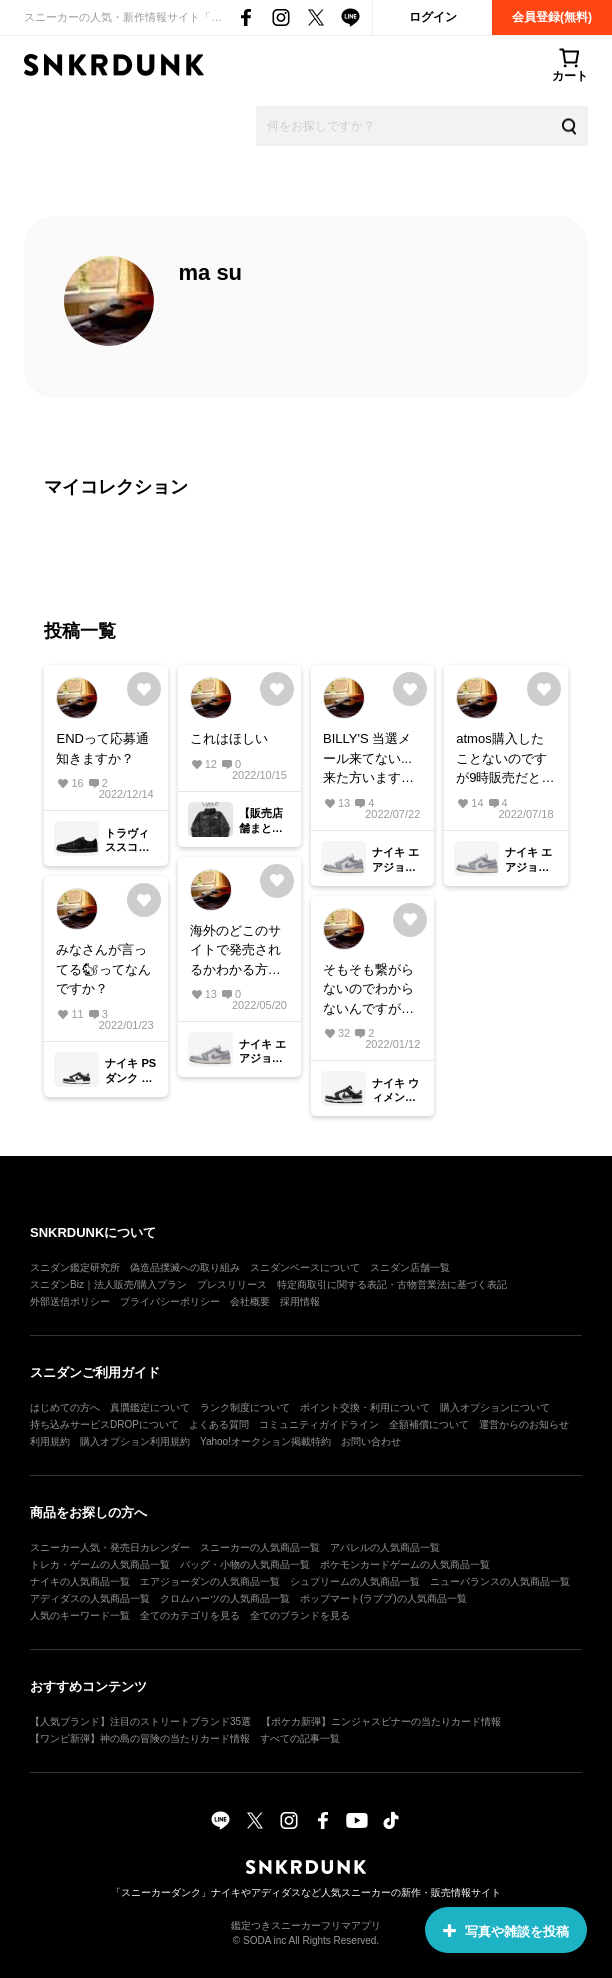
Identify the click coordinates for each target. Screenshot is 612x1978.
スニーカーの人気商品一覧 (260, 1547)
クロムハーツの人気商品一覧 (225, 1598)
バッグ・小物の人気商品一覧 (245, 1564)
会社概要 (250, 1301)
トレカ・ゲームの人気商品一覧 (100, 1564)
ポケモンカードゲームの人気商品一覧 (405, 1564)
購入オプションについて (495, 1407)
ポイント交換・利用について (365, 1407)
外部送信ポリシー (70, 1301)
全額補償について (429, 1424)
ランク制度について (245, 1407)
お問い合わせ (371, 1441)
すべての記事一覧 (300, 1738)
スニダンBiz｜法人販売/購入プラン (108, 1284)
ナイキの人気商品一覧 (80, 1581)
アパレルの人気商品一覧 (385, 1547)
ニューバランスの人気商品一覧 (500, 1581)
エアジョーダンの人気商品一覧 (210, 1581)
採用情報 (300, 1301)
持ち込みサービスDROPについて (104, 1424)
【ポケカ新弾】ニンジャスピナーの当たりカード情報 (381, 1721)
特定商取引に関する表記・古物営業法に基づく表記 (392, 1284)
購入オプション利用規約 (135, 1441)
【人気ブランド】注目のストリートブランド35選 (140, 1721)
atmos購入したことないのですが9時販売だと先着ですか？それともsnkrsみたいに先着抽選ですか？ (505, 759)
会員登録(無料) (552, 17)
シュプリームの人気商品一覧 (355, 1581)
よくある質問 (219, 1424)
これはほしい (229, 738)
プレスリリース (232, 1284)
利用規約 (50, 1441)
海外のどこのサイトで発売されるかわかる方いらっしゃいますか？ (235, 951)
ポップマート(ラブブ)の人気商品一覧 (383, 1598)
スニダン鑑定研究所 (75, 1267)
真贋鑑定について (150, 1407)
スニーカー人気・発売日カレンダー (110, 1547)
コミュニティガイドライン (319, 1424)
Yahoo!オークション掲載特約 (265, 1441)
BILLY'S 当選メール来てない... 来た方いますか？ (367, 759)
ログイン (433, 17)
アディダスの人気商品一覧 (90, 1598)
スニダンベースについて (305, 1267)
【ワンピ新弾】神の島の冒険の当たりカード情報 (140, 1738)
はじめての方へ (65, 1407)
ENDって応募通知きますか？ (102, 748)
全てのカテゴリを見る (190, 1615)
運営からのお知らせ (524, 1424)
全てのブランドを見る (300, 1615)
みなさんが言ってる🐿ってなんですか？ (103, 969)
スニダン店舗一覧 (410, 1267)
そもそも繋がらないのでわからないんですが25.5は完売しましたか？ (368, 990)
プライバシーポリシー (170, 1301)
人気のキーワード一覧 (80, 1615)
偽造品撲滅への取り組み (185, 1267)
